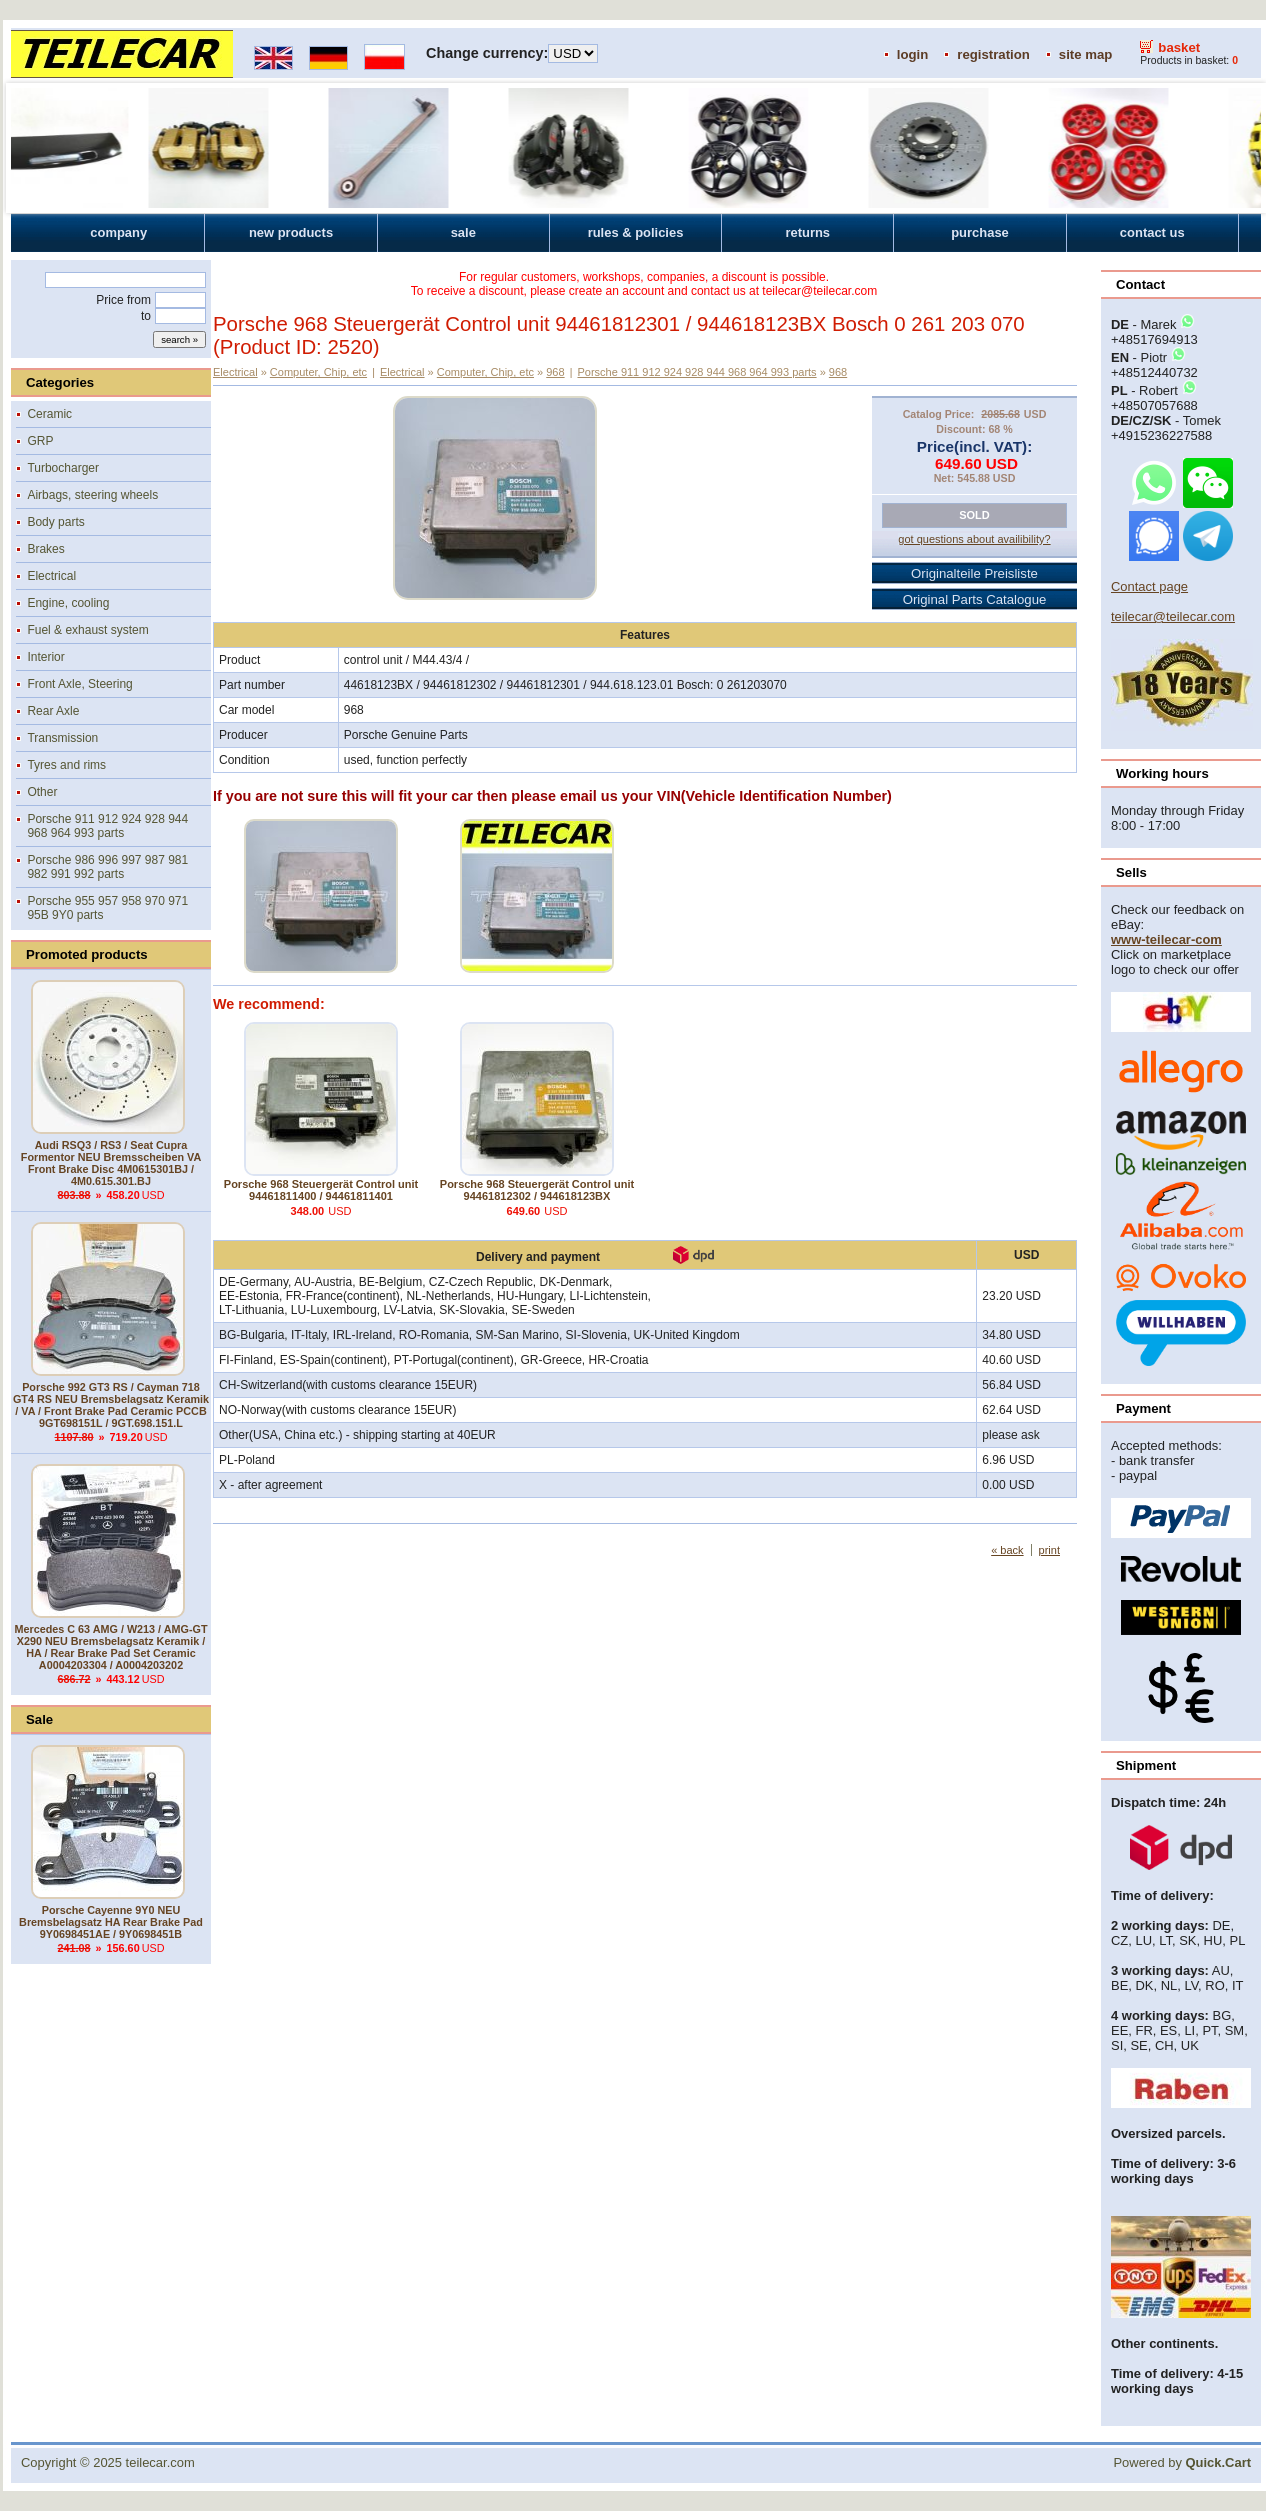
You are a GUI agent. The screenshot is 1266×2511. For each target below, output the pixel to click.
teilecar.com (160, 2462)
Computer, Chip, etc (318, 372)
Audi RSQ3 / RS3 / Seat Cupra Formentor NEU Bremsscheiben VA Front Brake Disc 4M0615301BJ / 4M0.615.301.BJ (111, 1163)
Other (42, 792)
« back (1007, 1550)
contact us (1152, 232)
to (146, 316)
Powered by (1182, 2462)
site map (1086, 54)
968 (555, 372)
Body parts (55, 522)
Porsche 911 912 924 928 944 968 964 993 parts (107, 826)
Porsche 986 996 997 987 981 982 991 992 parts (107, 867)
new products (291, 232)
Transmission (62, 738)
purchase (980, 232)
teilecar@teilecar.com (1173, 616)
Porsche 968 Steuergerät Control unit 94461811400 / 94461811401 (321, 1190)
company (118, 232)
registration (993, 54)
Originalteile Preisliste (974, 573)
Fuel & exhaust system (87, 630)
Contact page (1149, 586)
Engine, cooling (68, 603)
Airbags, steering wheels (92, 495)
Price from (123, 300)
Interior (45, 657)
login (913, 54)
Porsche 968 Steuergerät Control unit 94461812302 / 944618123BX (537, 1190)
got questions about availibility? (974, 539)
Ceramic (49, 414)
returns (807, 232)
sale (463, 232)
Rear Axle (53, 711)
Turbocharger (63, 468)
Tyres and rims (66, 765)
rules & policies (636, 232)
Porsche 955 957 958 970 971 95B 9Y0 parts (107, 908)
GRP (40, 441)
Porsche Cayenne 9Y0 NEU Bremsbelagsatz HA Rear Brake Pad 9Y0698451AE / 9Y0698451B (111, 1922)
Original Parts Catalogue (975, 599)
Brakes (45, 549)
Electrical (51, 576)
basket (1179, 47)
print (1049, 1550)
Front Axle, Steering (79, 684)
